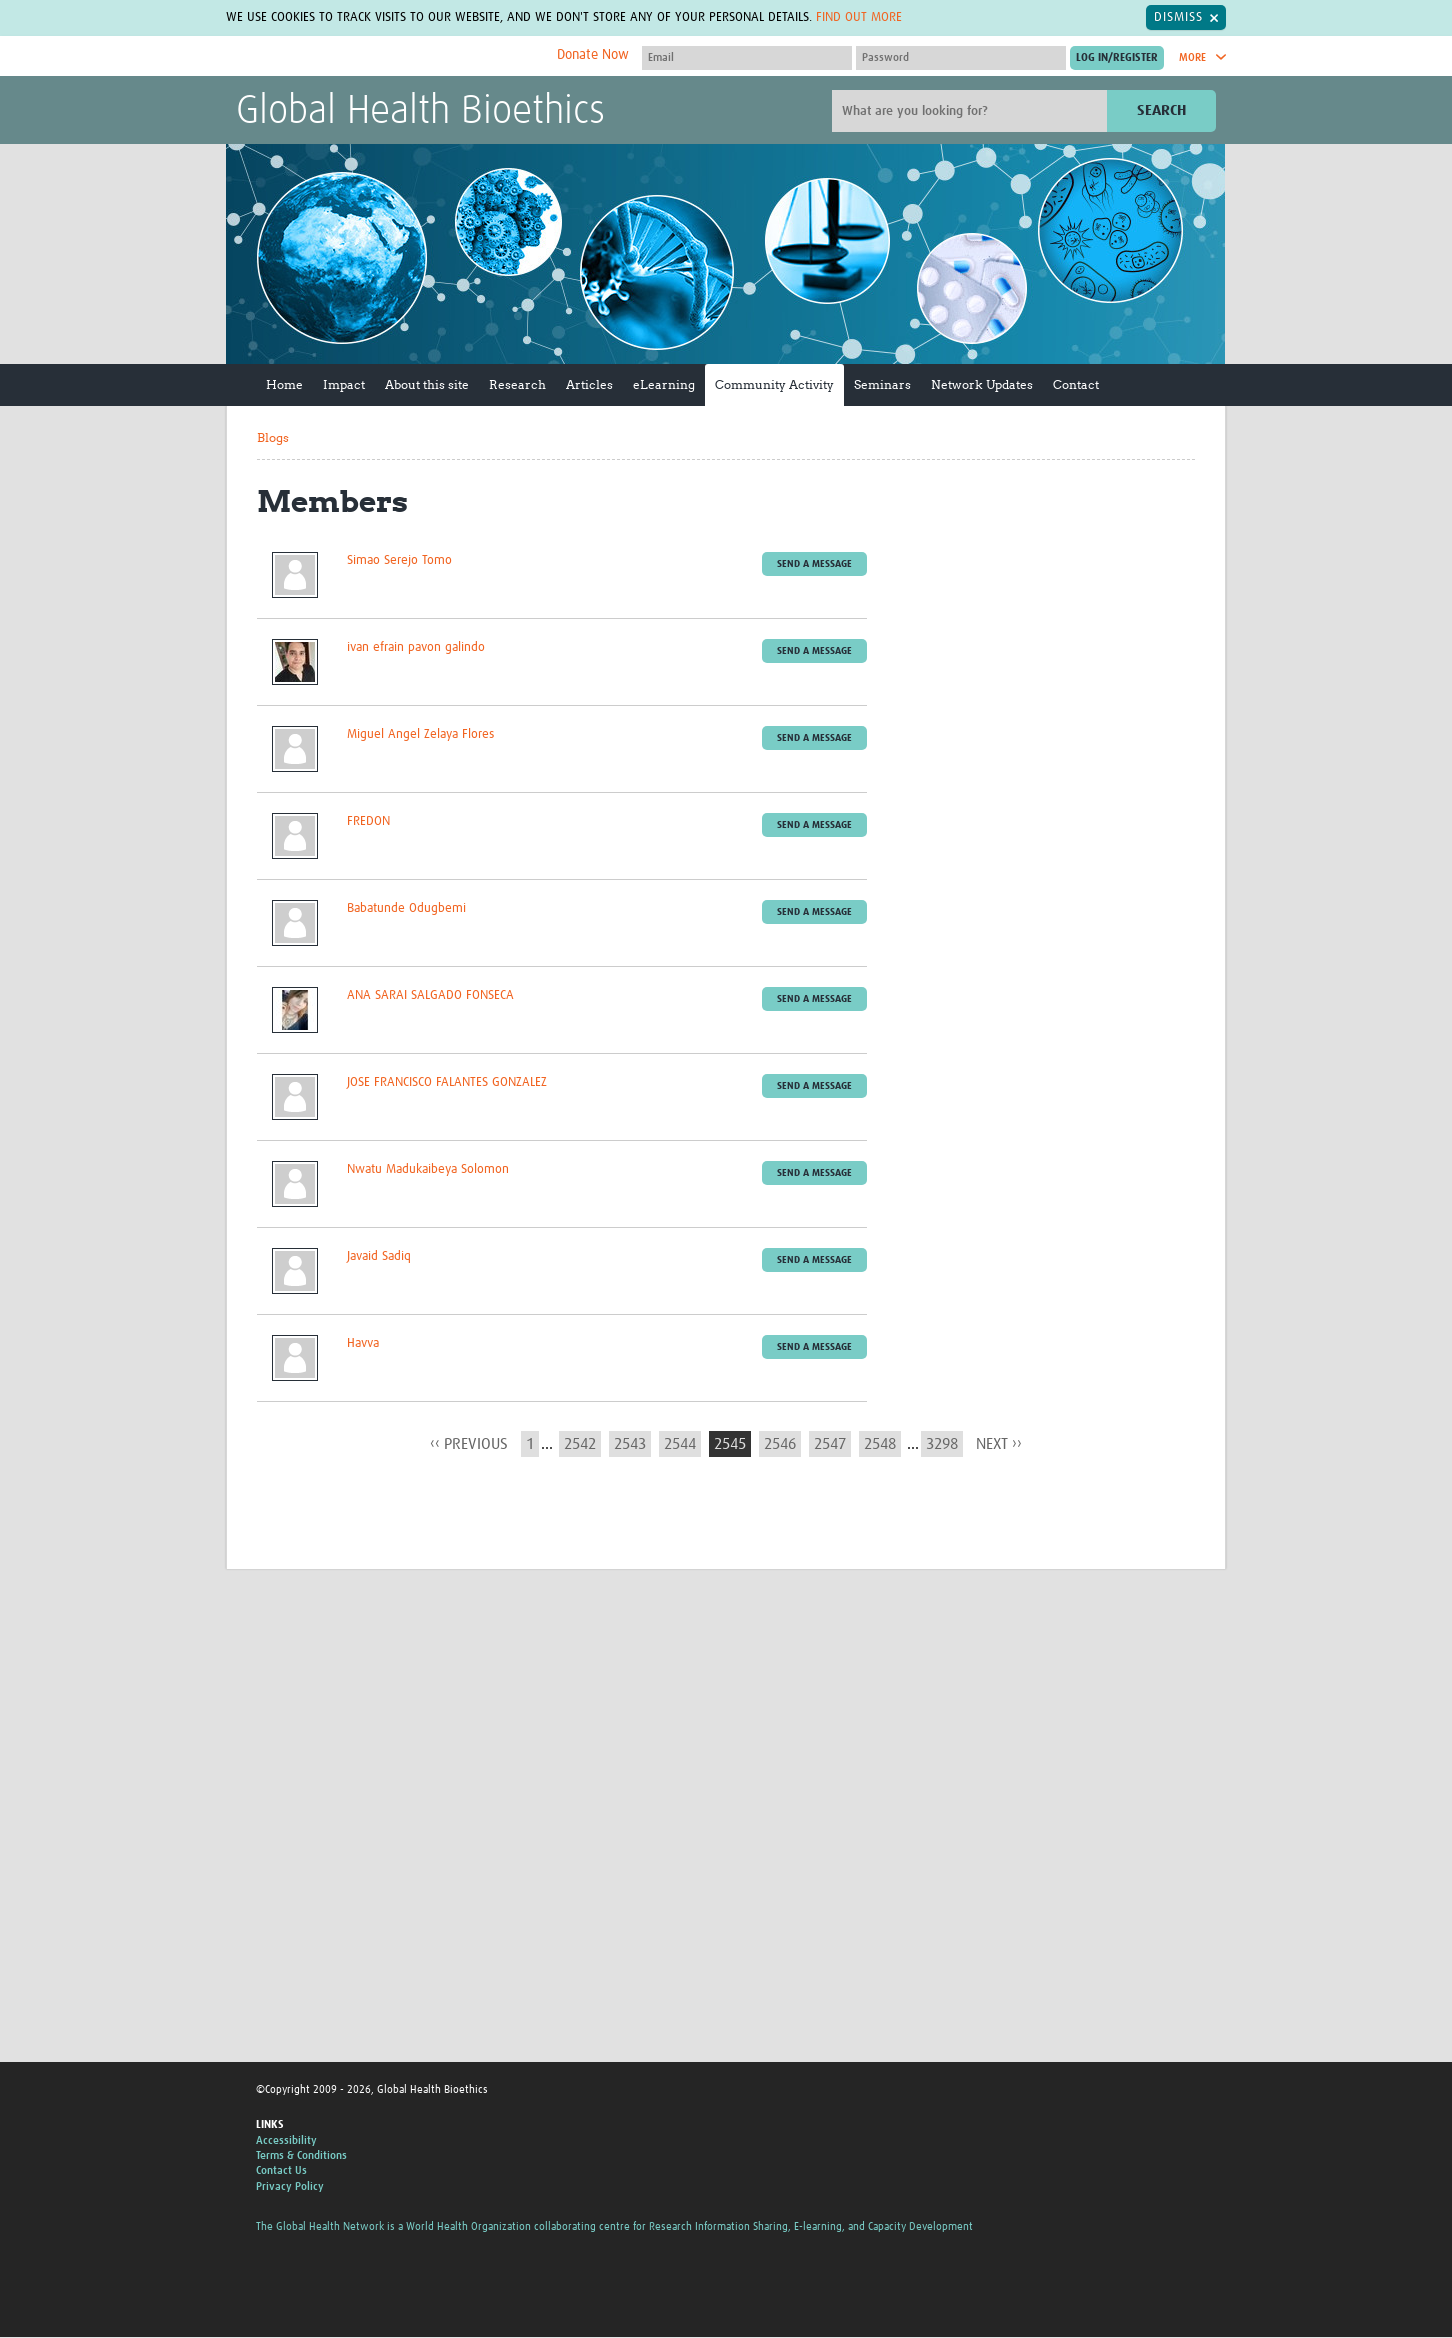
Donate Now (593, 55)
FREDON (368, 821)
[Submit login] (1117, 58)
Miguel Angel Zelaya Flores (420, 734)
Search (1161, 111)
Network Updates (982, 385)
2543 (630, 1444)
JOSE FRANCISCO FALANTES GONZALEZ (447, 1082)
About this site (427, 385)
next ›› (999, 1444)
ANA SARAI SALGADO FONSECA (430, 995)
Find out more (859, 17)
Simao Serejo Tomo (399, 560)
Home (284, 385)
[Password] (961, 58)
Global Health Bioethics (420, 113)
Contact (1076, 385)
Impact (344, 385)
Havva (363, 1343)
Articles (589, 385)
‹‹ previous (469, 1444)
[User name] (747, 58)
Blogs (273, 438)
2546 (780, 1444)
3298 (942, 1444)
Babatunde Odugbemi (406, 908)
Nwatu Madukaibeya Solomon (428, 1169)
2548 (880, 1444)
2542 (580, 1444)
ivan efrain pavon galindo (416, 647)
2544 (680, 1444)
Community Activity (774, 385)
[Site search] (972, 112)
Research (517, 385)
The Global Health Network (385, 57)
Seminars (882, 385)
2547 (830, 1444)
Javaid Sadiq (379, 1256)
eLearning (664, 385)
